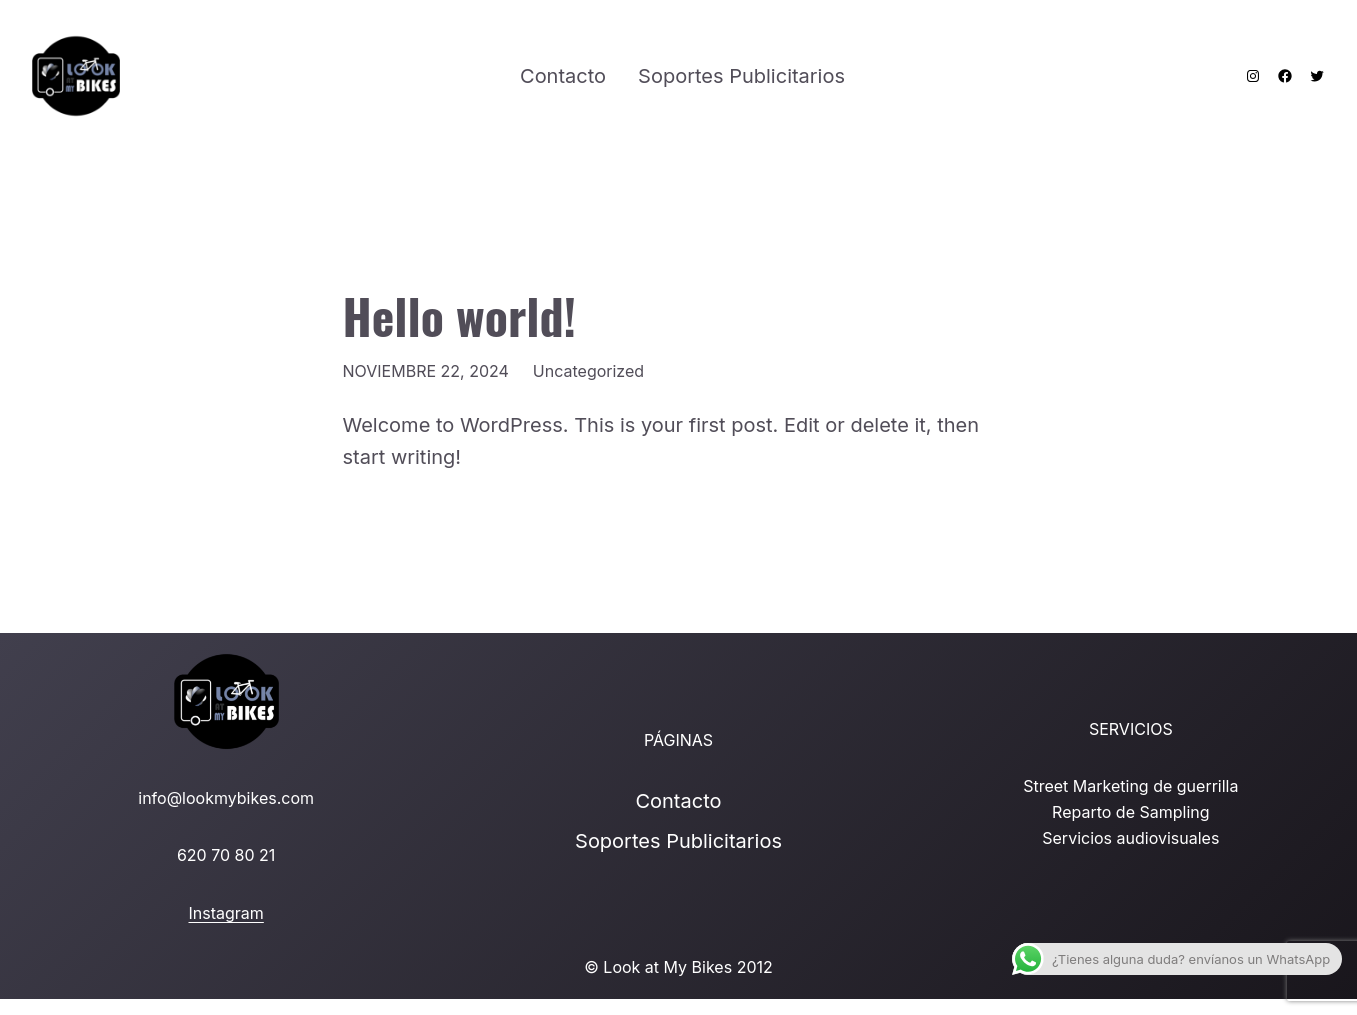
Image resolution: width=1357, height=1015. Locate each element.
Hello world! (459, 315)
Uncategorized (588, 371)
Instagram (226, 913)
